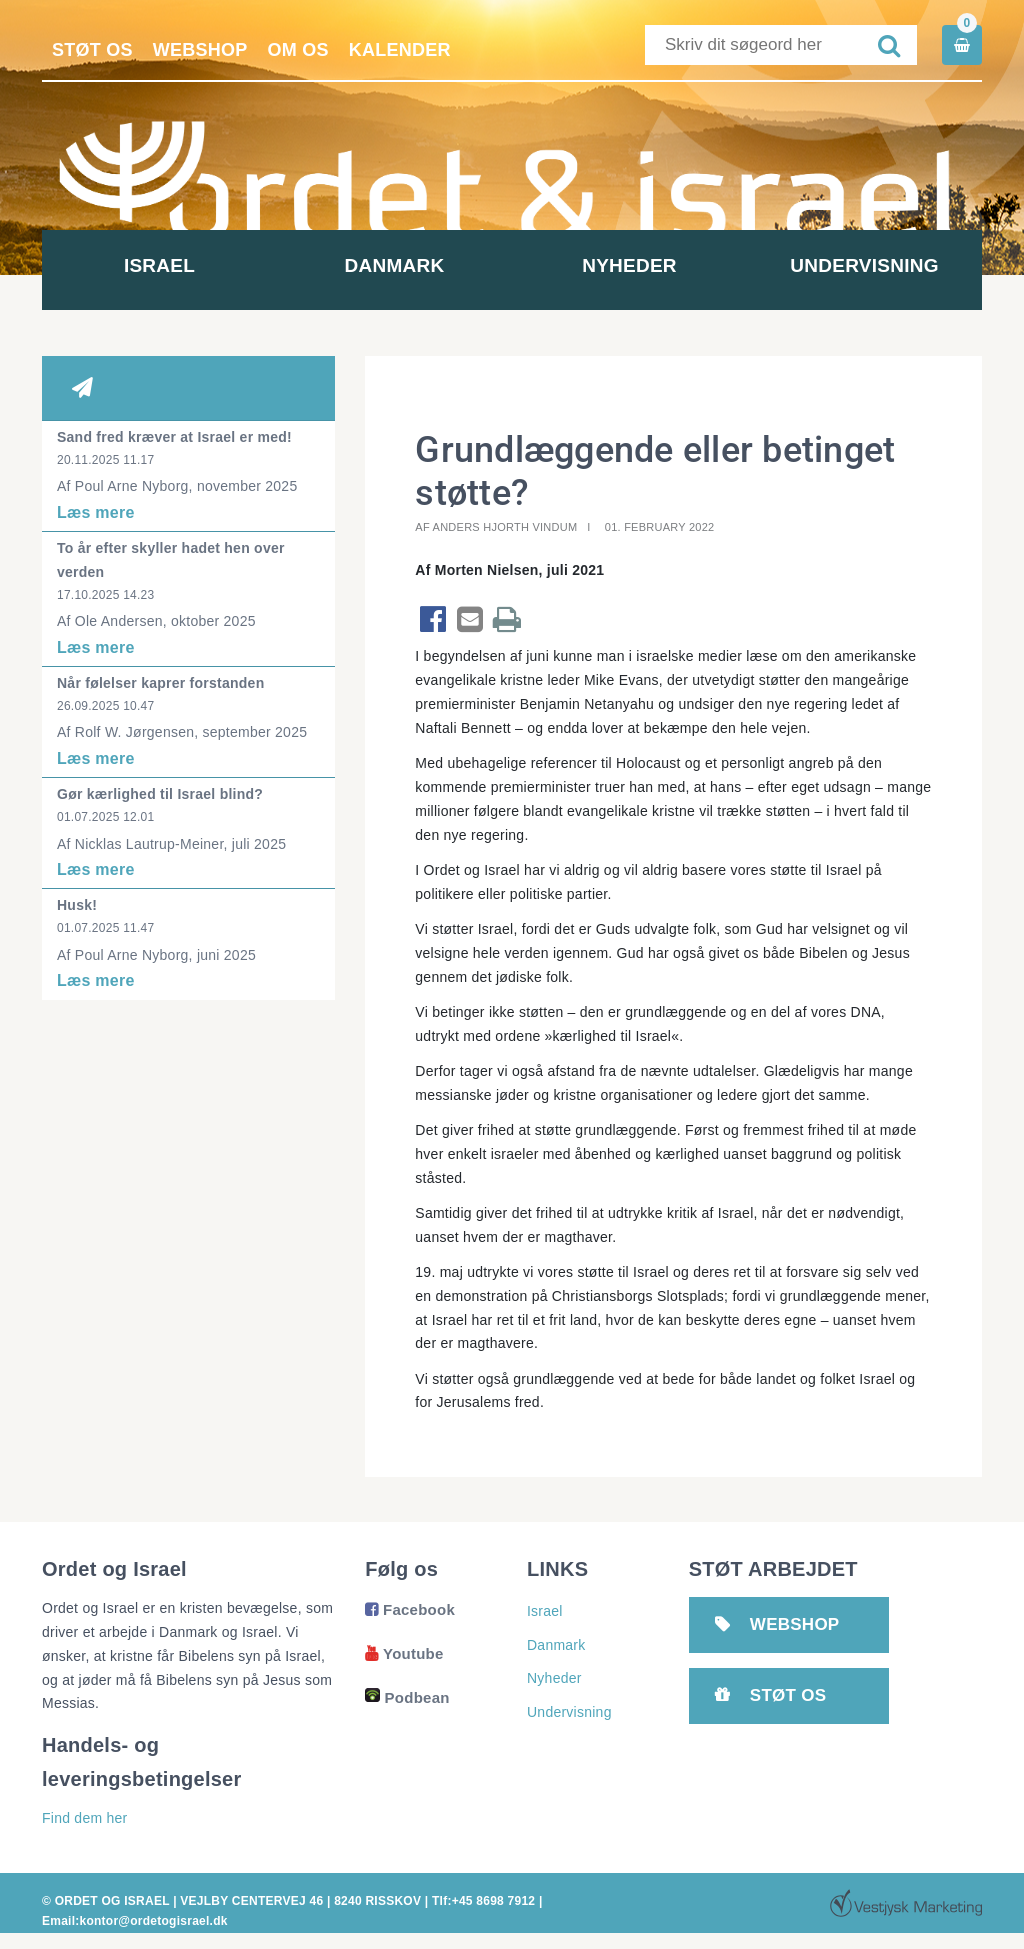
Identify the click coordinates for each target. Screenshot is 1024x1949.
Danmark (395, 265)
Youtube (404, 1653)
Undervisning (864, 265)
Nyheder (629, 265)
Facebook (410, 1609)
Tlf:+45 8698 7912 (483, 1901)
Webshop (200, 50)
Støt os (92, 50)
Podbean (407, 1697)
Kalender (400, 50)
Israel (159, 265)
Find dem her (84, 1818)
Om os (298, 50)
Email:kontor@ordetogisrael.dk (135, 1921)
